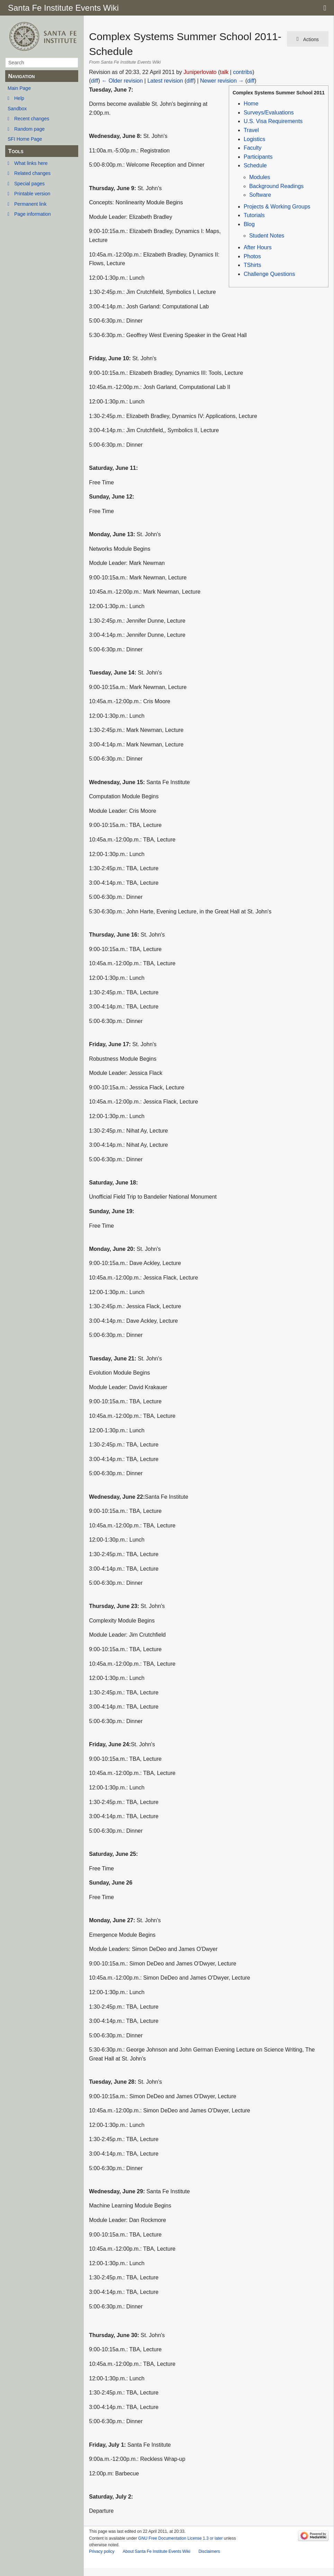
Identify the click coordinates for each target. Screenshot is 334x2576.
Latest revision (165, 81)
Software (260, 195)
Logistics (254, 139)
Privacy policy (101, 2551)
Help (19, 98)
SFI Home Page (25, 139)
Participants (258, 157)
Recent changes (31, 118)
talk (224, 72)
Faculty (253, 148)
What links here (30, 163)
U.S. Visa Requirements (273, 121)
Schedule (255, 165)
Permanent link (30, 204)
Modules (259, 177)
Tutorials (254, 215)
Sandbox (17, 108)
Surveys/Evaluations (269, 112)
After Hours (258, 247)
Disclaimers (209, 2551)
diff (94, 81)
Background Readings (276, 186)
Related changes (32, 173)
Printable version (32, 193)
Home (251, 103)
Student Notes (266, 236)
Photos (252, 256)
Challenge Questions (269, 274)
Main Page (19, 88)
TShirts (252, 265)
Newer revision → (222, 81)
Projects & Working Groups (277, 207)
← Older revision (122, 81)
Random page (29, 129)
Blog (249, 224)
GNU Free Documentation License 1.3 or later (180, 2538)
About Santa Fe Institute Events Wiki (156, 2551)
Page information (32, 214)
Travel (251, 130)
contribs (242, 72)
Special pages (29, 183)
